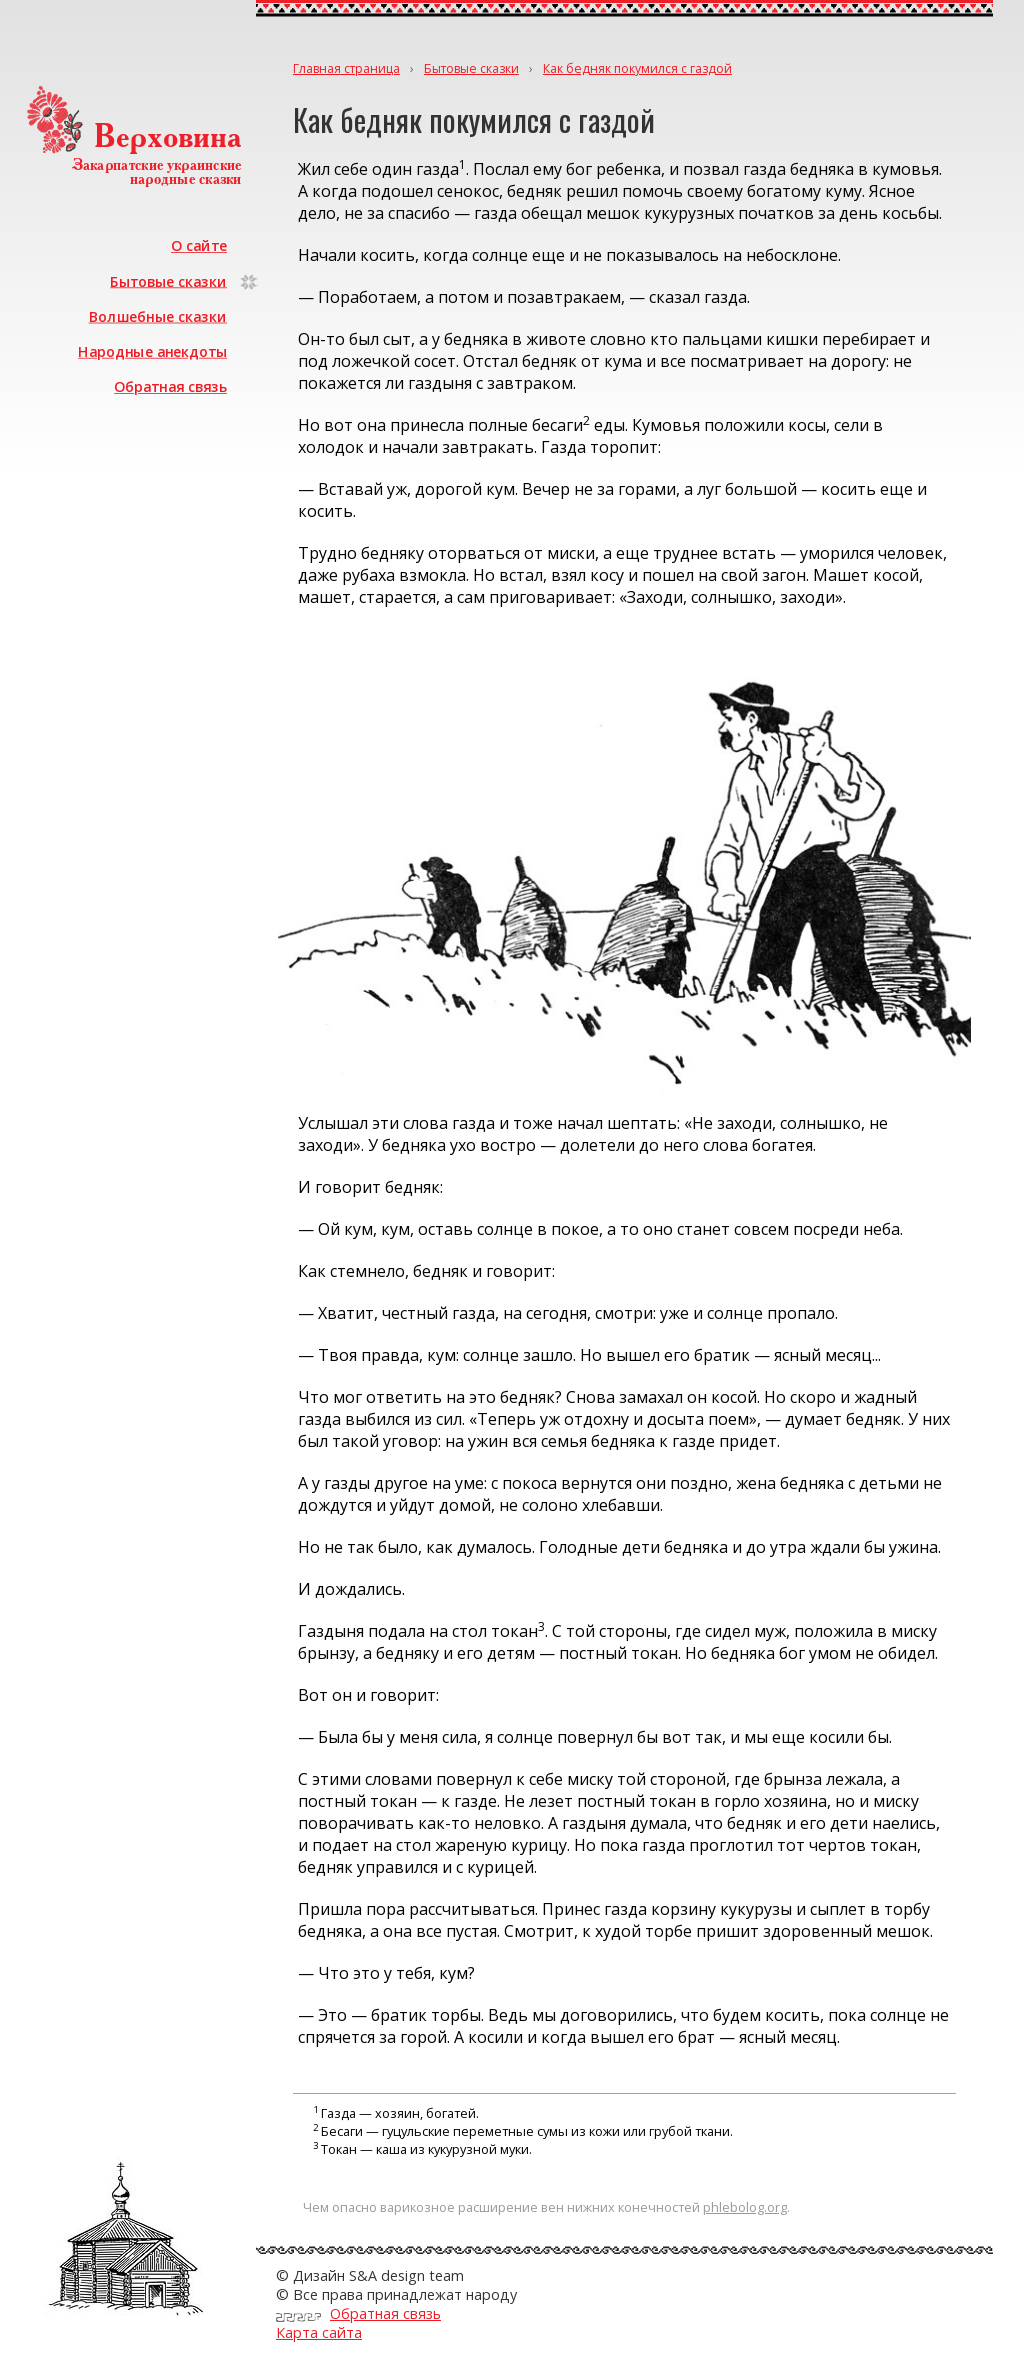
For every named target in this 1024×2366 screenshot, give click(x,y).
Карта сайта (319, 2332)
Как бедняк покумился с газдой (637, 68)
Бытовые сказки (168, 280)
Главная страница (346, 68)
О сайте (199, 245)
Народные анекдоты (152, 351)
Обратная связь (170, 386)
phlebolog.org (745, 2207)
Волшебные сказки (158, 316)
